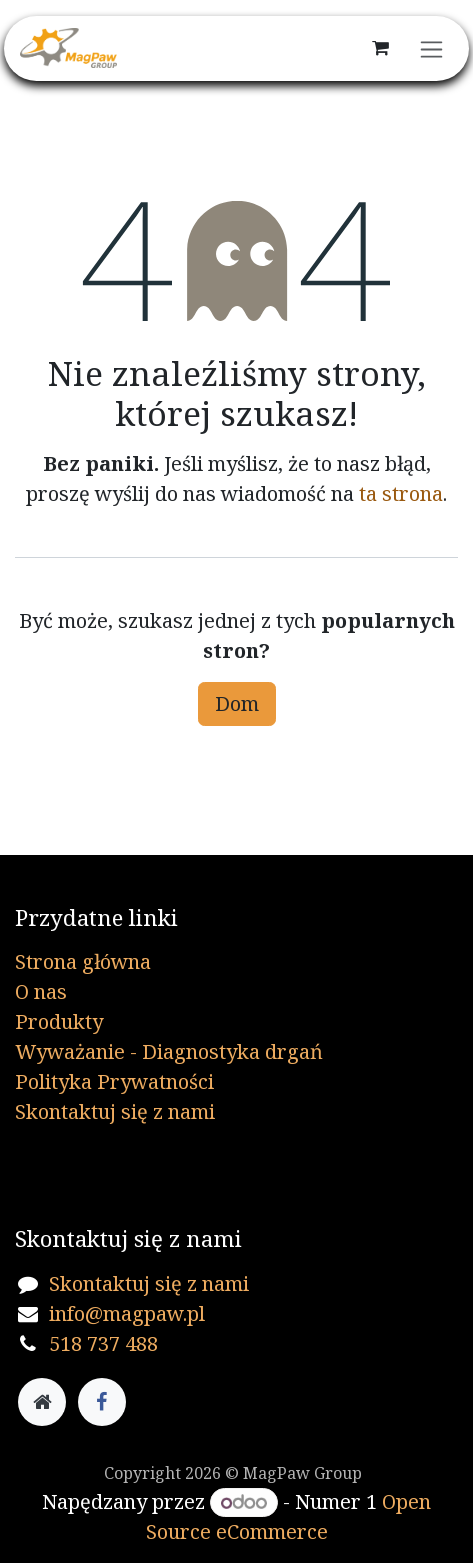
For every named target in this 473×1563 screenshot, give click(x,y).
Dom (237, 703)
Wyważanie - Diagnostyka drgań (169, 1051)
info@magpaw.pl (127, 1313)
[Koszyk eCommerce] (380, 48)
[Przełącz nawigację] (431, 48)
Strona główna (83, 961)
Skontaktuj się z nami (115, 1111)
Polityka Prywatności (114, 1081)
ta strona (401, 493)
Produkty (59, 1021)
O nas (41, 991)
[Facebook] (102, 1402)
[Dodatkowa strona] (42, 1402)
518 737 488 (103, 1343)
